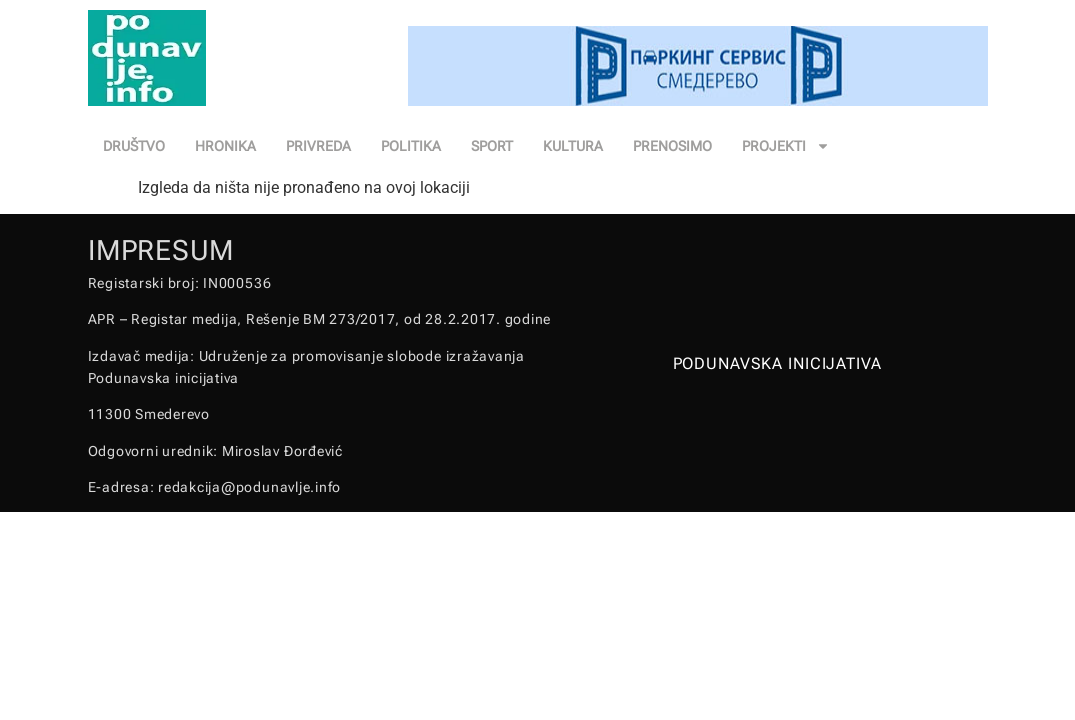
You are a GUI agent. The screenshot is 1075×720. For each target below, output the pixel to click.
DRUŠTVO (134, 146)
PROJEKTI (786, 146)
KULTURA (573, 146)
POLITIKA (411, 146)
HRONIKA (225, 146)
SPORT (492, 146)
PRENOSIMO (672, 146)
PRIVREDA (318, 146)
